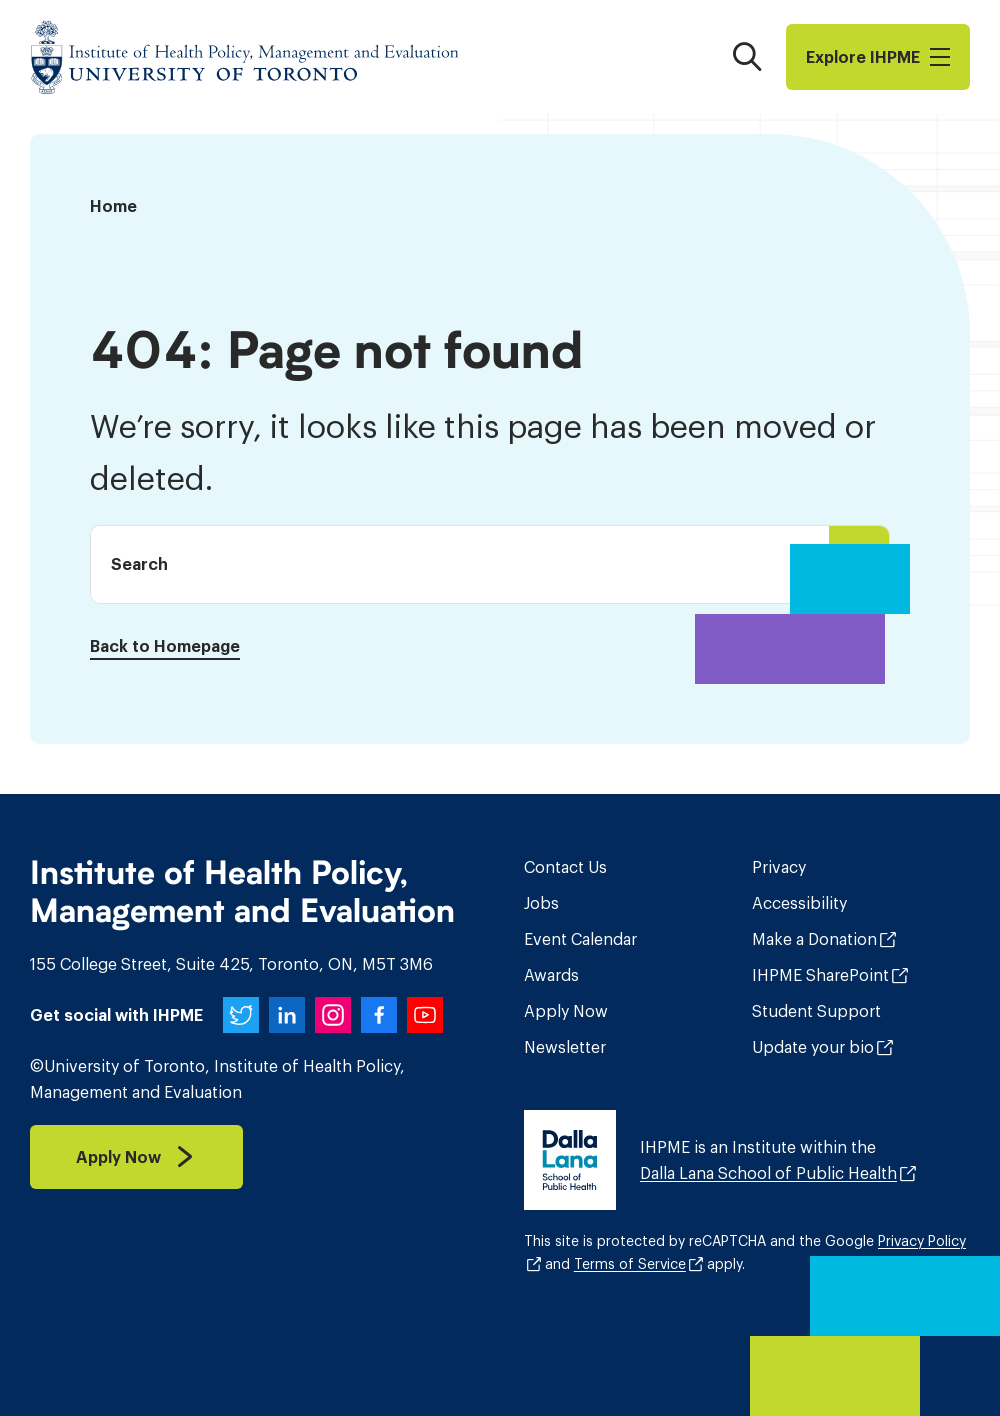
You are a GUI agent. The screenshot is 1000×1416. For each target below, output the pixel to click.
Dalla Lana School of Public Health (768, 1173)
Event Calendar (580, 939)
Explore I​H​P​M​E (878, 57)
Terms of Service (630, 1264)
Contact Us (565, 867)
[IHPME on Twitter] (241, 1015)
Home (113, 206)
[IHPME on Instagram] (333, 1015)
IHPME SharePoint (820, 975)
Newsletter (565, 1047)
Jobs (541, 903)
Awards (551, 975)
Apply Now (566, 1011)
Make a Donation (814, 939)
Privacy (779, 867)
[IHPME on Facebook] (379, 1015)
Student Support (816, 1011)
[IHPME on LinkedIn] (287, 1015)
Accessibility (799, 903)
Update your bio (813, 1047)
